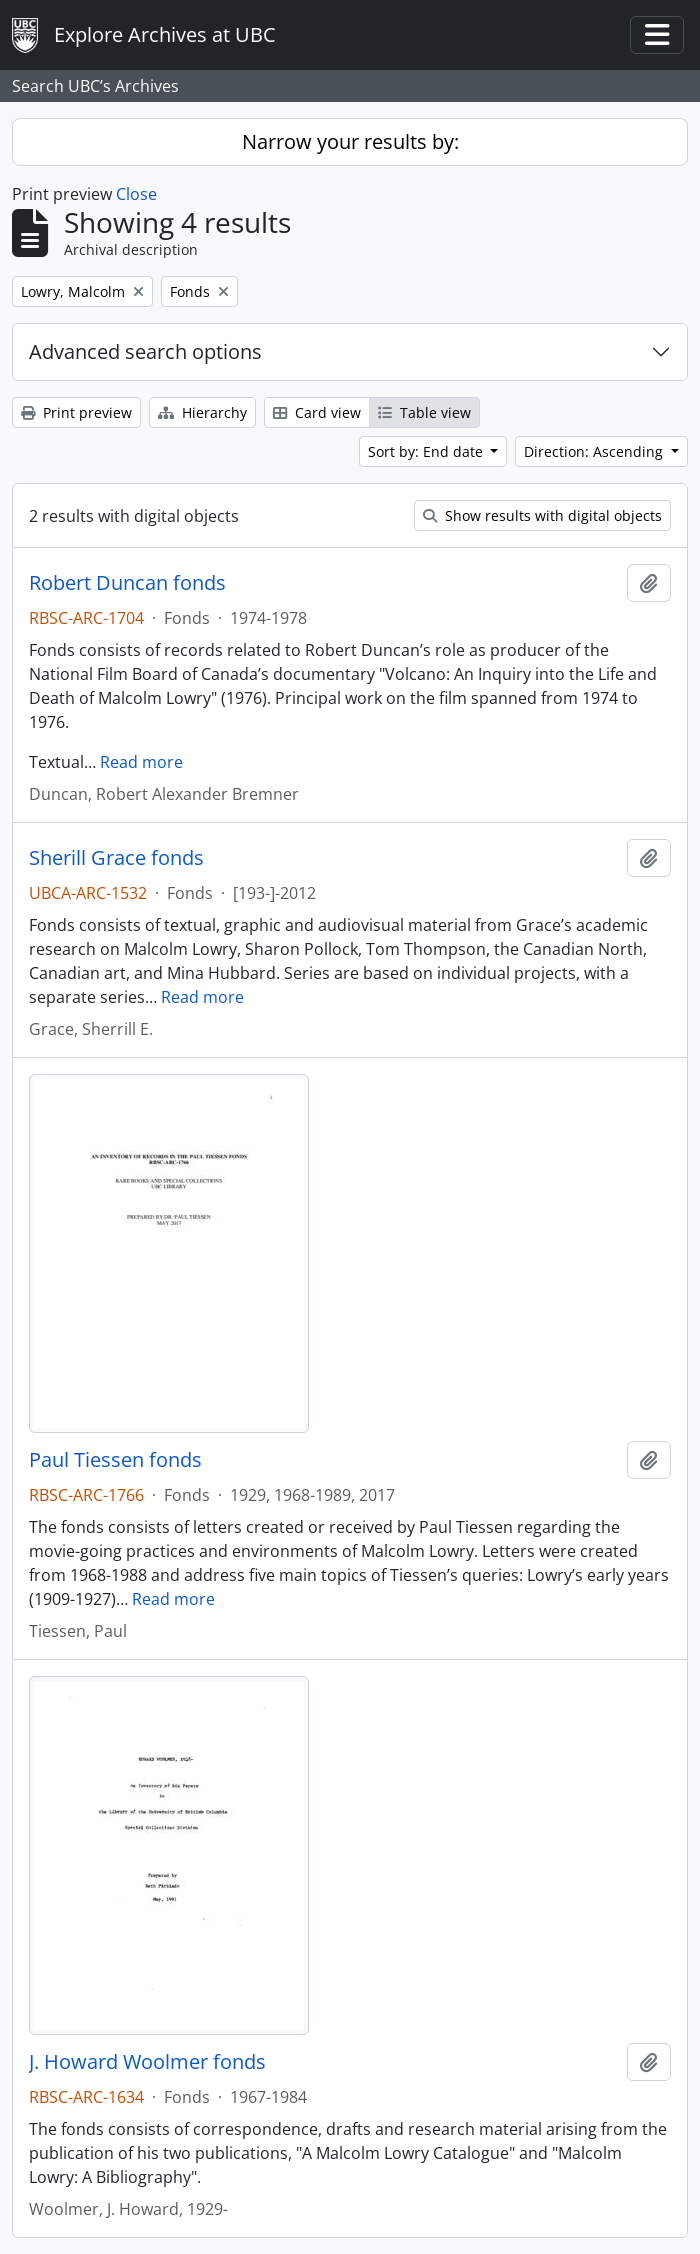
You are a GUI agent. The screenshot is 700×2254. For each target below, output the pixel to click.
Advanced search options (145, 351)
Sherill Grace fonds (116, 858)
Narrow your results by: (350, 141)
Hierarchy (202, 412)
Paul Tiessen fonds (115, 1460)
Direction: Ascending (595, 451)
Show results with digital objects (542, 515)
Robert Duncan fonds (127, 583)
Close (136, 194)
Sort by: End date (427, 451)
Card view (317, 412)
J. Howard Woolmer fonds (147, 2062)
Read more (141, 762)
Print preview (76, 412)
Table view (424, 412)
